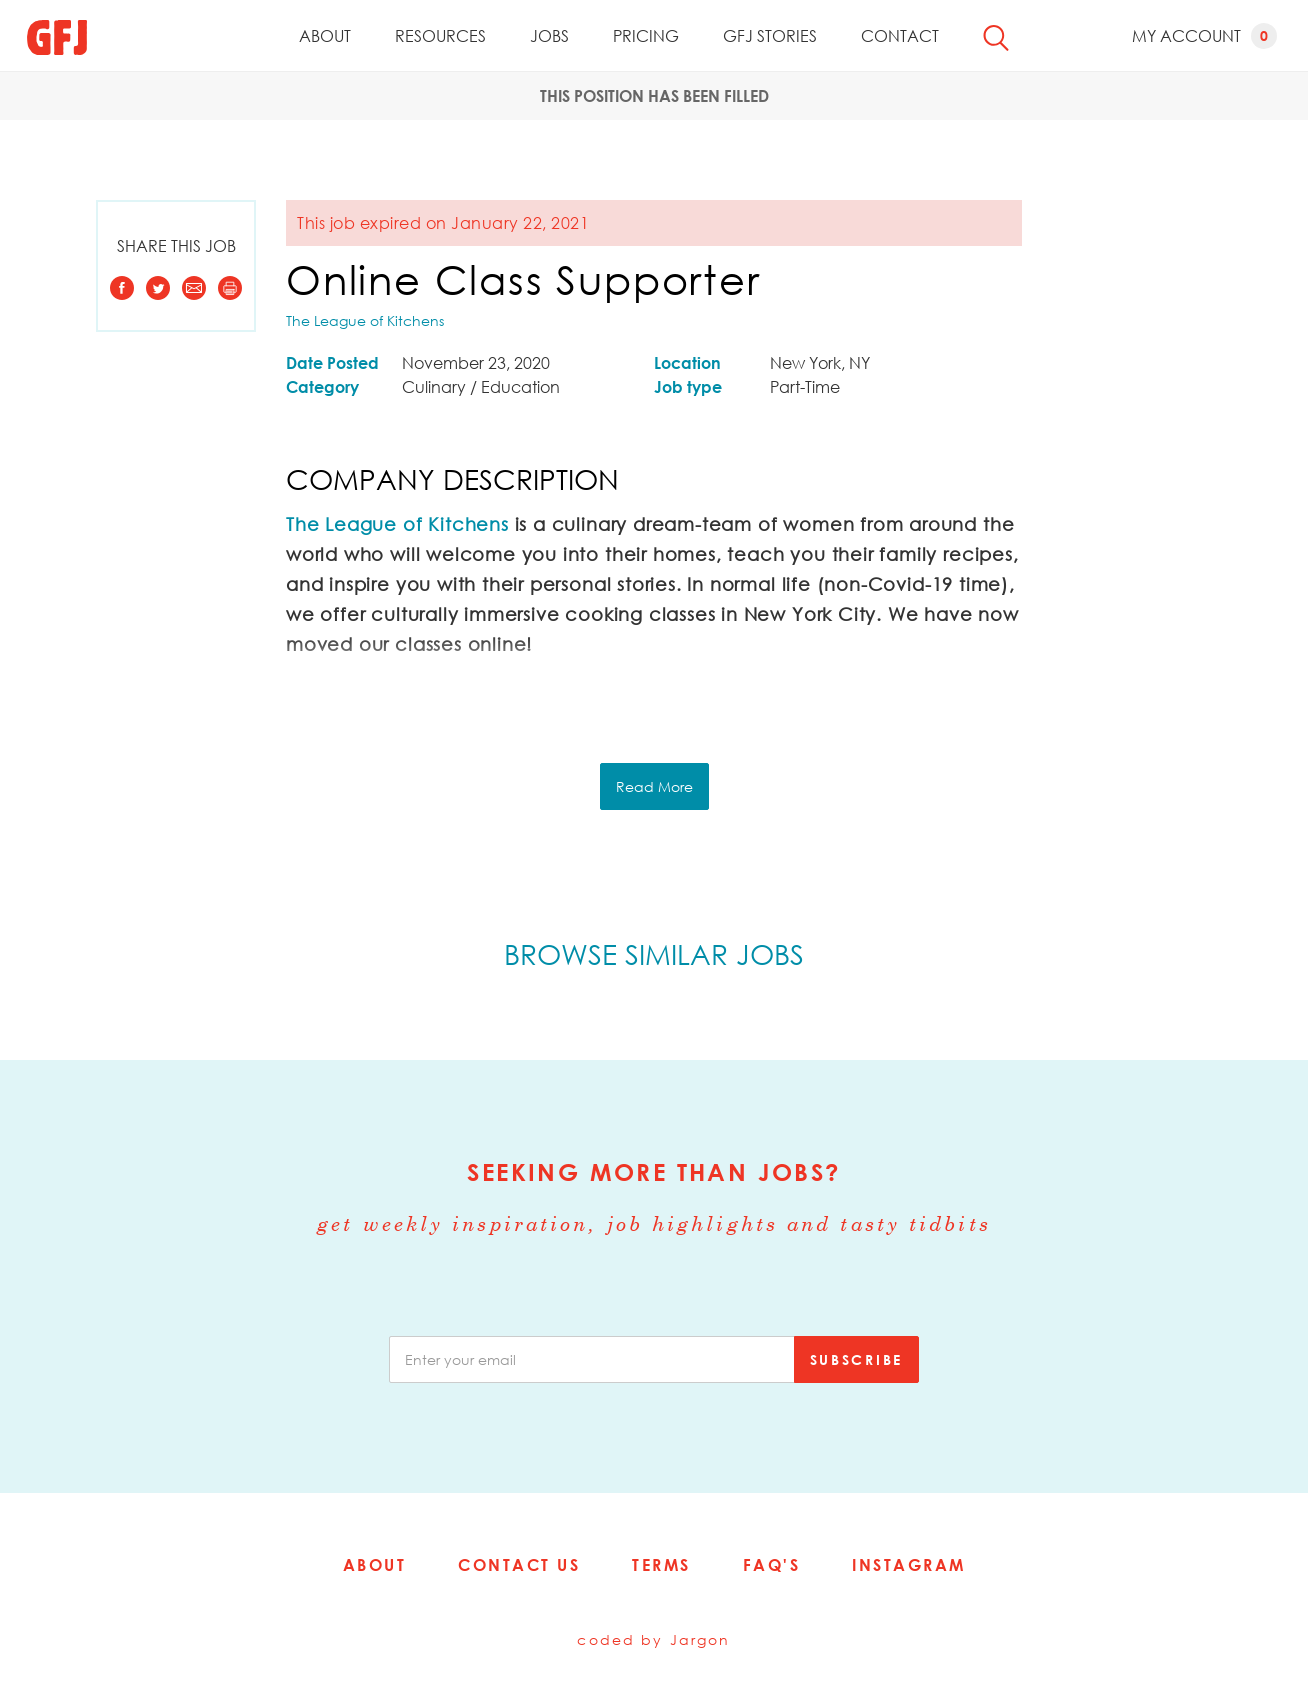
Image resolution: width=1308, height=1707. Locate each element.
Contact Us (519, 1565)
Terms (661, 1565)
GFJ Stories (770, 36)
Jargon (700, 1639)
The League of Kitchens (365, 320)
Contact (900, 36)
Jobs (549, 36)
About (325, 36)
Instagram (909, 1565)
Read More (654, 786)
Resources (440, 36)
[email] (592, 1359)
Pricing (646, 36)
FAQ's (772, 1565)
